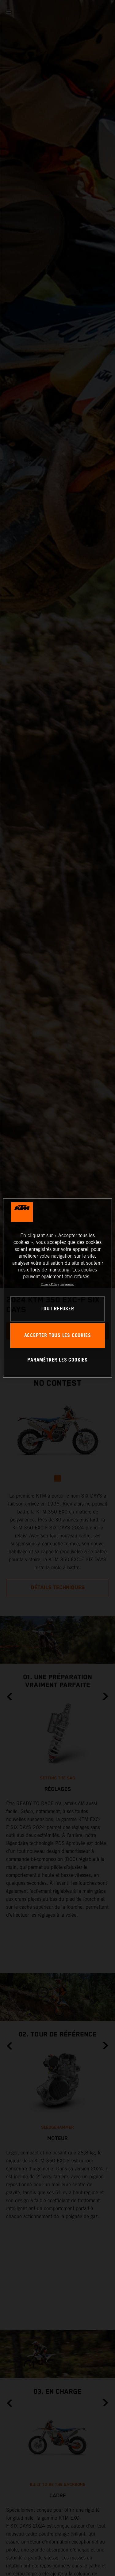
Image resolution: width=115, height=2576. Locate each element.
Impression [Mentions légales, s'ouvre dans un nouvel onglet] (67, 1284)
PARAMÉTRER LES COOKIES (57, 1360)
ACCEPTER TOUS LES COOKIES (57, 1335)
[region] (57, 1288)
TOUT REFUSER (57, 1309)
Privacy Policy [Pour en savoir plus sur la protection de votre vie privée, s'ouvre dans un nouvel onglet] (50, 1284)
